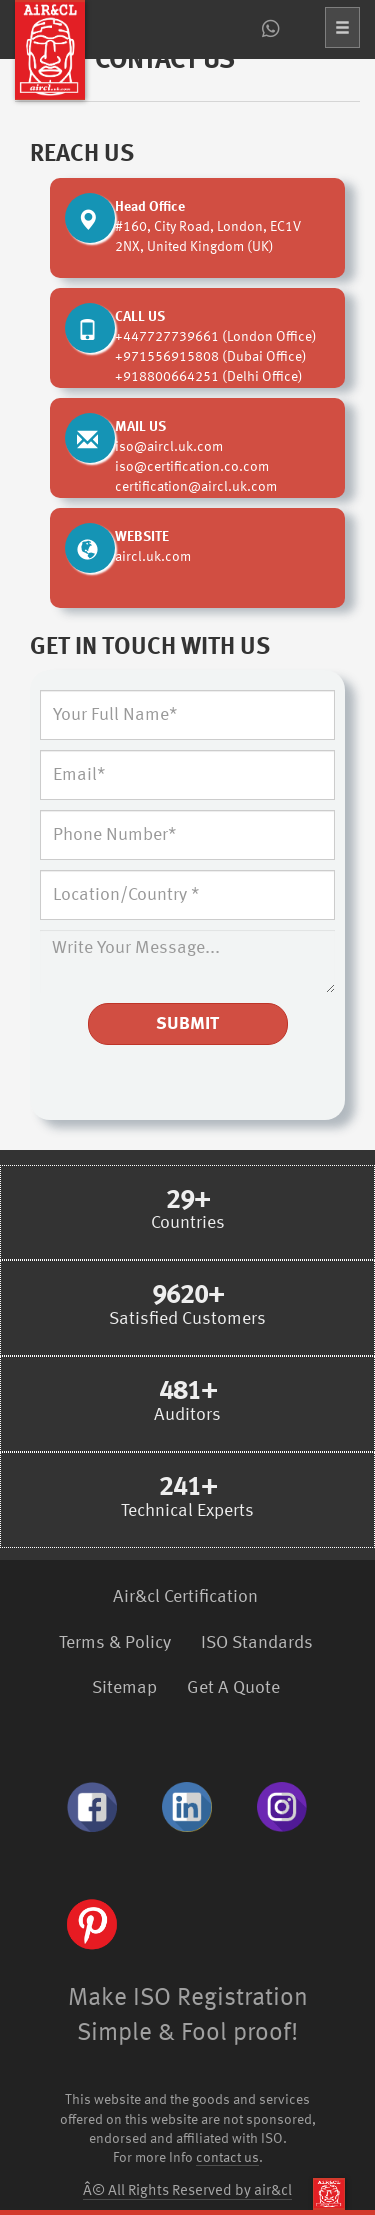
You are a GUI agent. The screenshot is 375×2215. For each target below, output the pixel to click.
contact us (227, 2158)
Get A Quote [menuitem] (233, 1688)
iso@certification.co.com (192, 467)
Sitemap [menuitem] (124, 1688)
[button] (342, 27)
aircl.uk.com (153, 557)
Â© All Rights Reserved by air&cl (187, 2191)
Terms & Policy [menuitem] (115, 1643)
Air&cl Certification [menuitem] (185, 1597)
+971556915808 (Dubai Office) (211, 357)
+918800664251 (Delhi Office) (209, 377)
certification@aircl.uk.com (196, 487)
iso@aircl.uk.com (169, 447)
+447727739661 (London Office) (216, 337)
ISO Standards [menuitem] (257, 1643)
